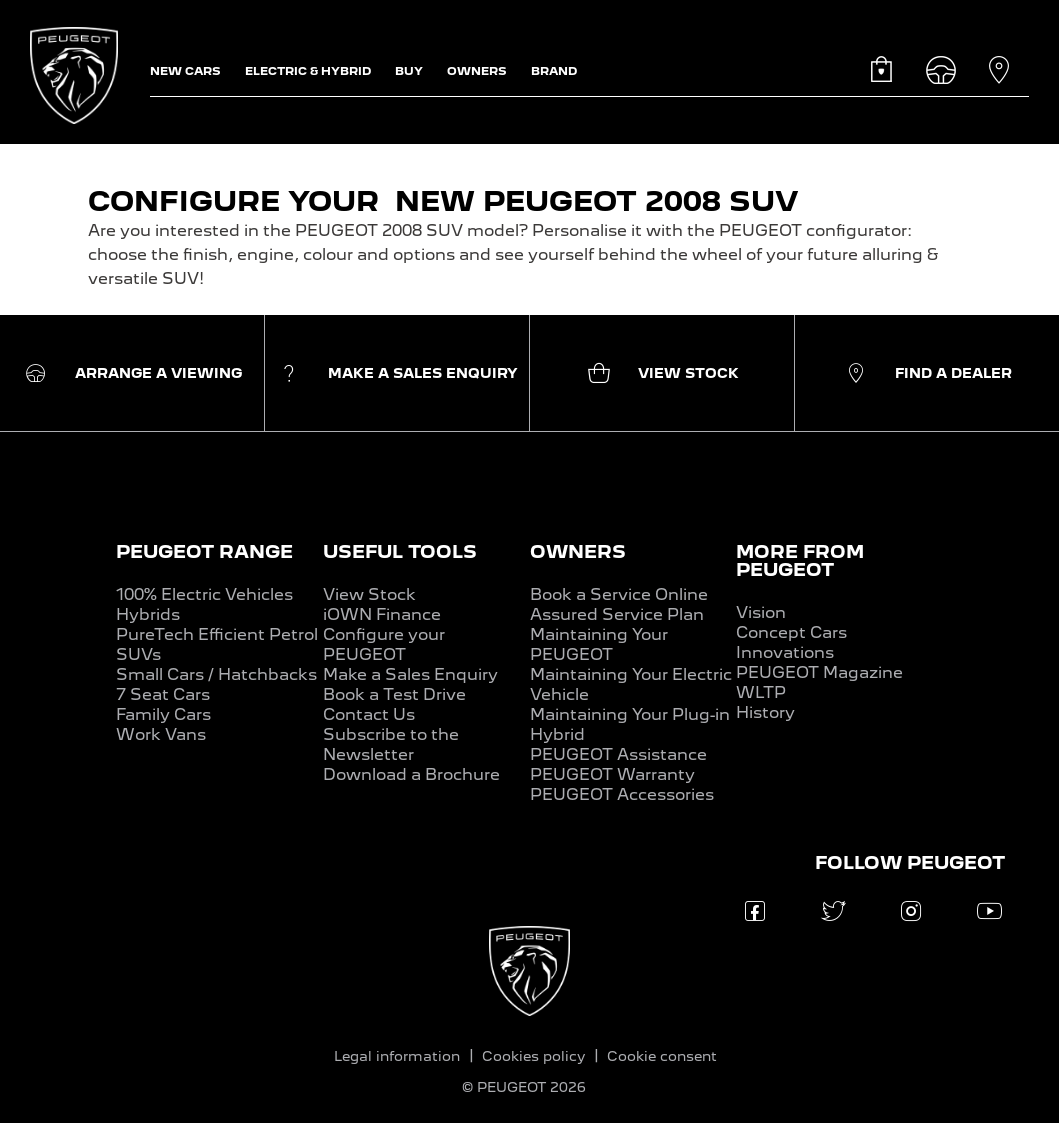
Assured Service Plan (617, 614)
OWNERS (578, 551)
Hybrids (148, 614)
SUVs (138, 654)
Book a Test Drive (394, 694)
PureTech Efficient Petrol (217, 634)
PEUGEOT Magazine (819, 672)
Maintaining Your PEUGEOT (599, 644)
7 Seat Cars (163, 694)
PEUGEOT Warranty (612, 774)
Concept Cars (791, 632)
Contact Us (369, 714)
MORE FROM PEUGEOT (800, 560)
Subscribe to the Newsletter (391, 744)
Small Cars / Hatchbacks (216, 674)
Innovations (785, 652)
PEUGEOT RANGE (204, 551)
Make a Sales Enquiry (410, 674)
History (765, 712)
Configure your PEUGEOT (384, 644)
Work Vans (161, 734)
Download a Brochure (411, 774)
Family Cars (163, 714)
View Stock (369, 594)
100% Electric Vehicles (204, 594)
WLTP (761, 692)
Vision (761, 612)
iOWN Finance (382, 614)
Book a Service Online (619, 594)
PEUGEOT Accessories (622, 794)
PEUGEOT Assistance (618, 754)
